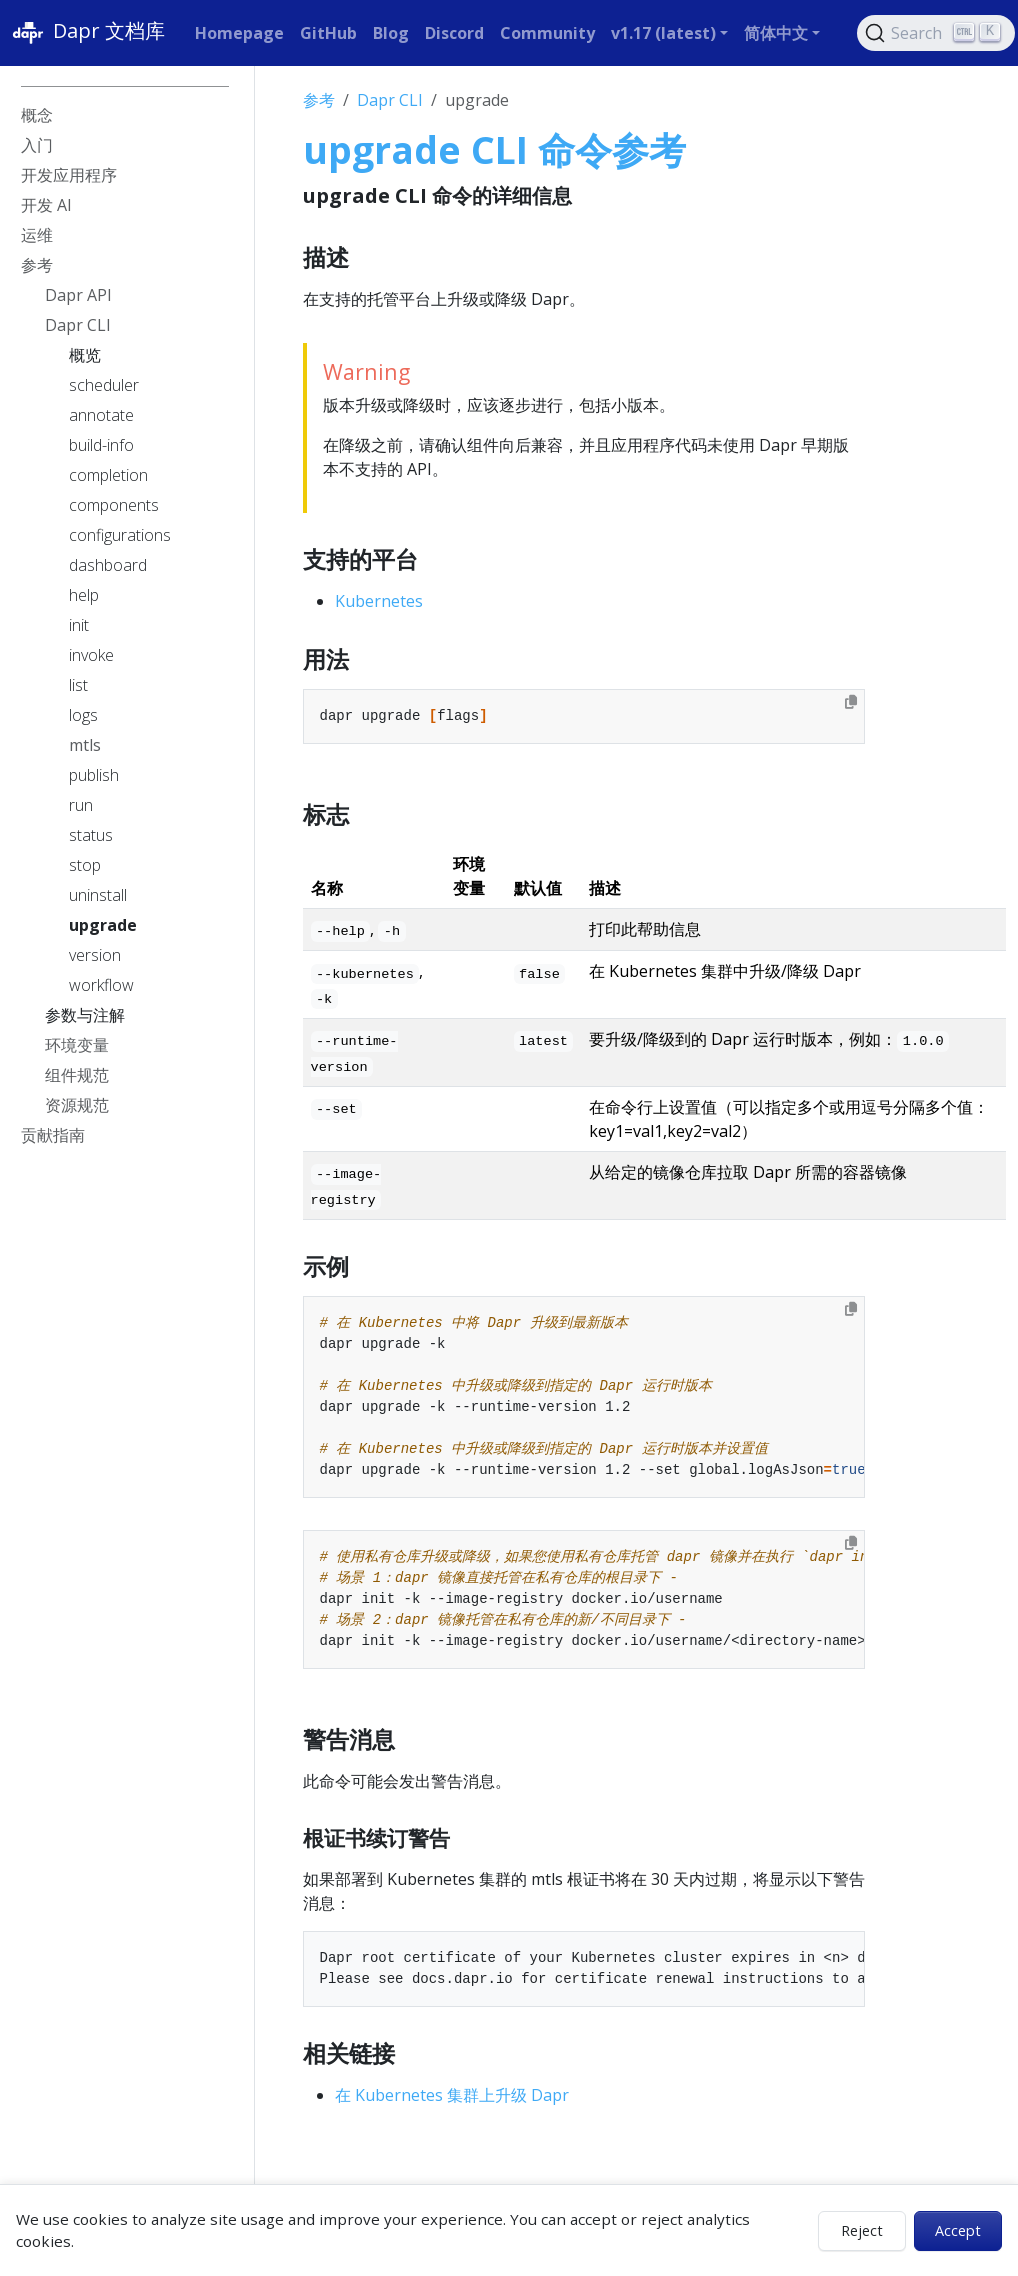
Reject (862, 2230)
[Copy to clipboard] (851, 702)
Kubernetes (379, 601)
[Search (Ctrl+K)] (936, 33)
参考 (319, 100)
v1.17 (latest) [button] (663, 33)
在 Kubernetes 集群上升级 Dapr (452, 2095)
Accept (958, 2230)
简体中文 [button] (776, 33)
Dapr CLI (390, 100)
